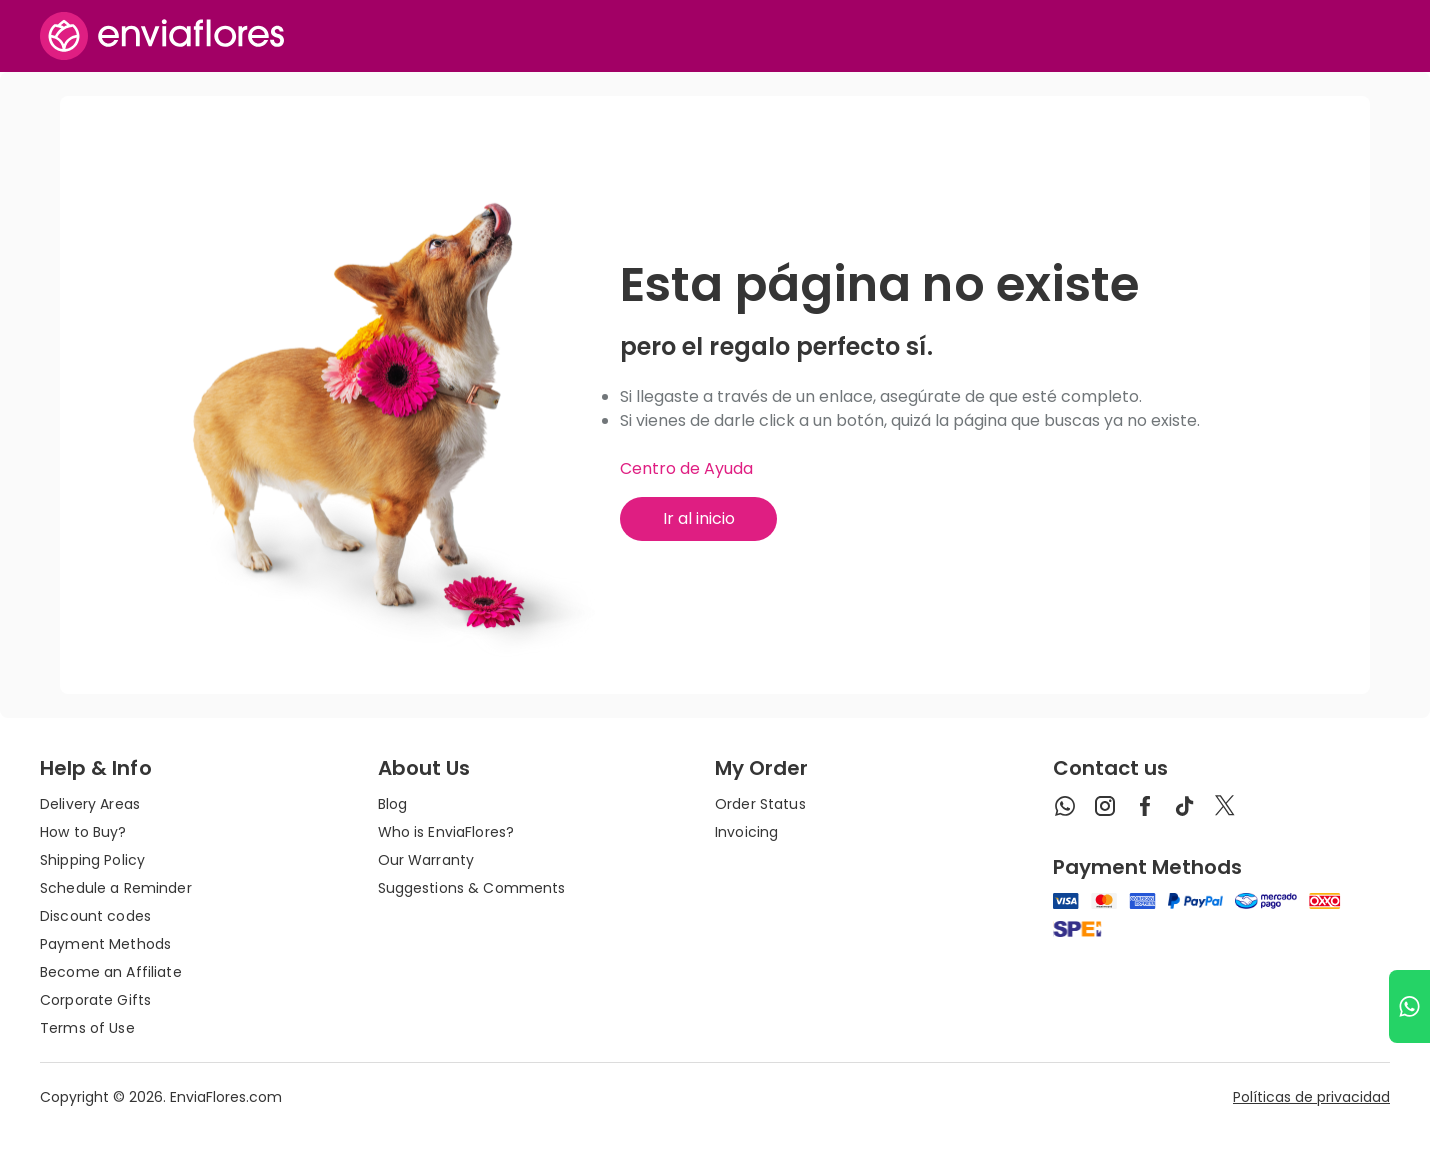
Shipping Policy (92, 860)
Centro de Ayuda (686, 468)
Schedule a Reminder (116, 888)
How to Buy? (83, 832)
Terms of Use (87, 1028)
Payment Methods (105, 944)
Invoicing (746, 832)
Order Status (760, 804)
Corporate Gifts (95, 1000)
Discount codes (95, 916)
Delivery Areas (90, 804)
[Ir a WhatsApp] (1409, 1006)
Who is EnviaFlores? (446, 832)
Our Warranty (426, 860)
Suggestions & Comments (472, 888)
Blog (393, 804)
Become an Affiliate (111, 972)
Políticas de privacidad (1311, 1097)
